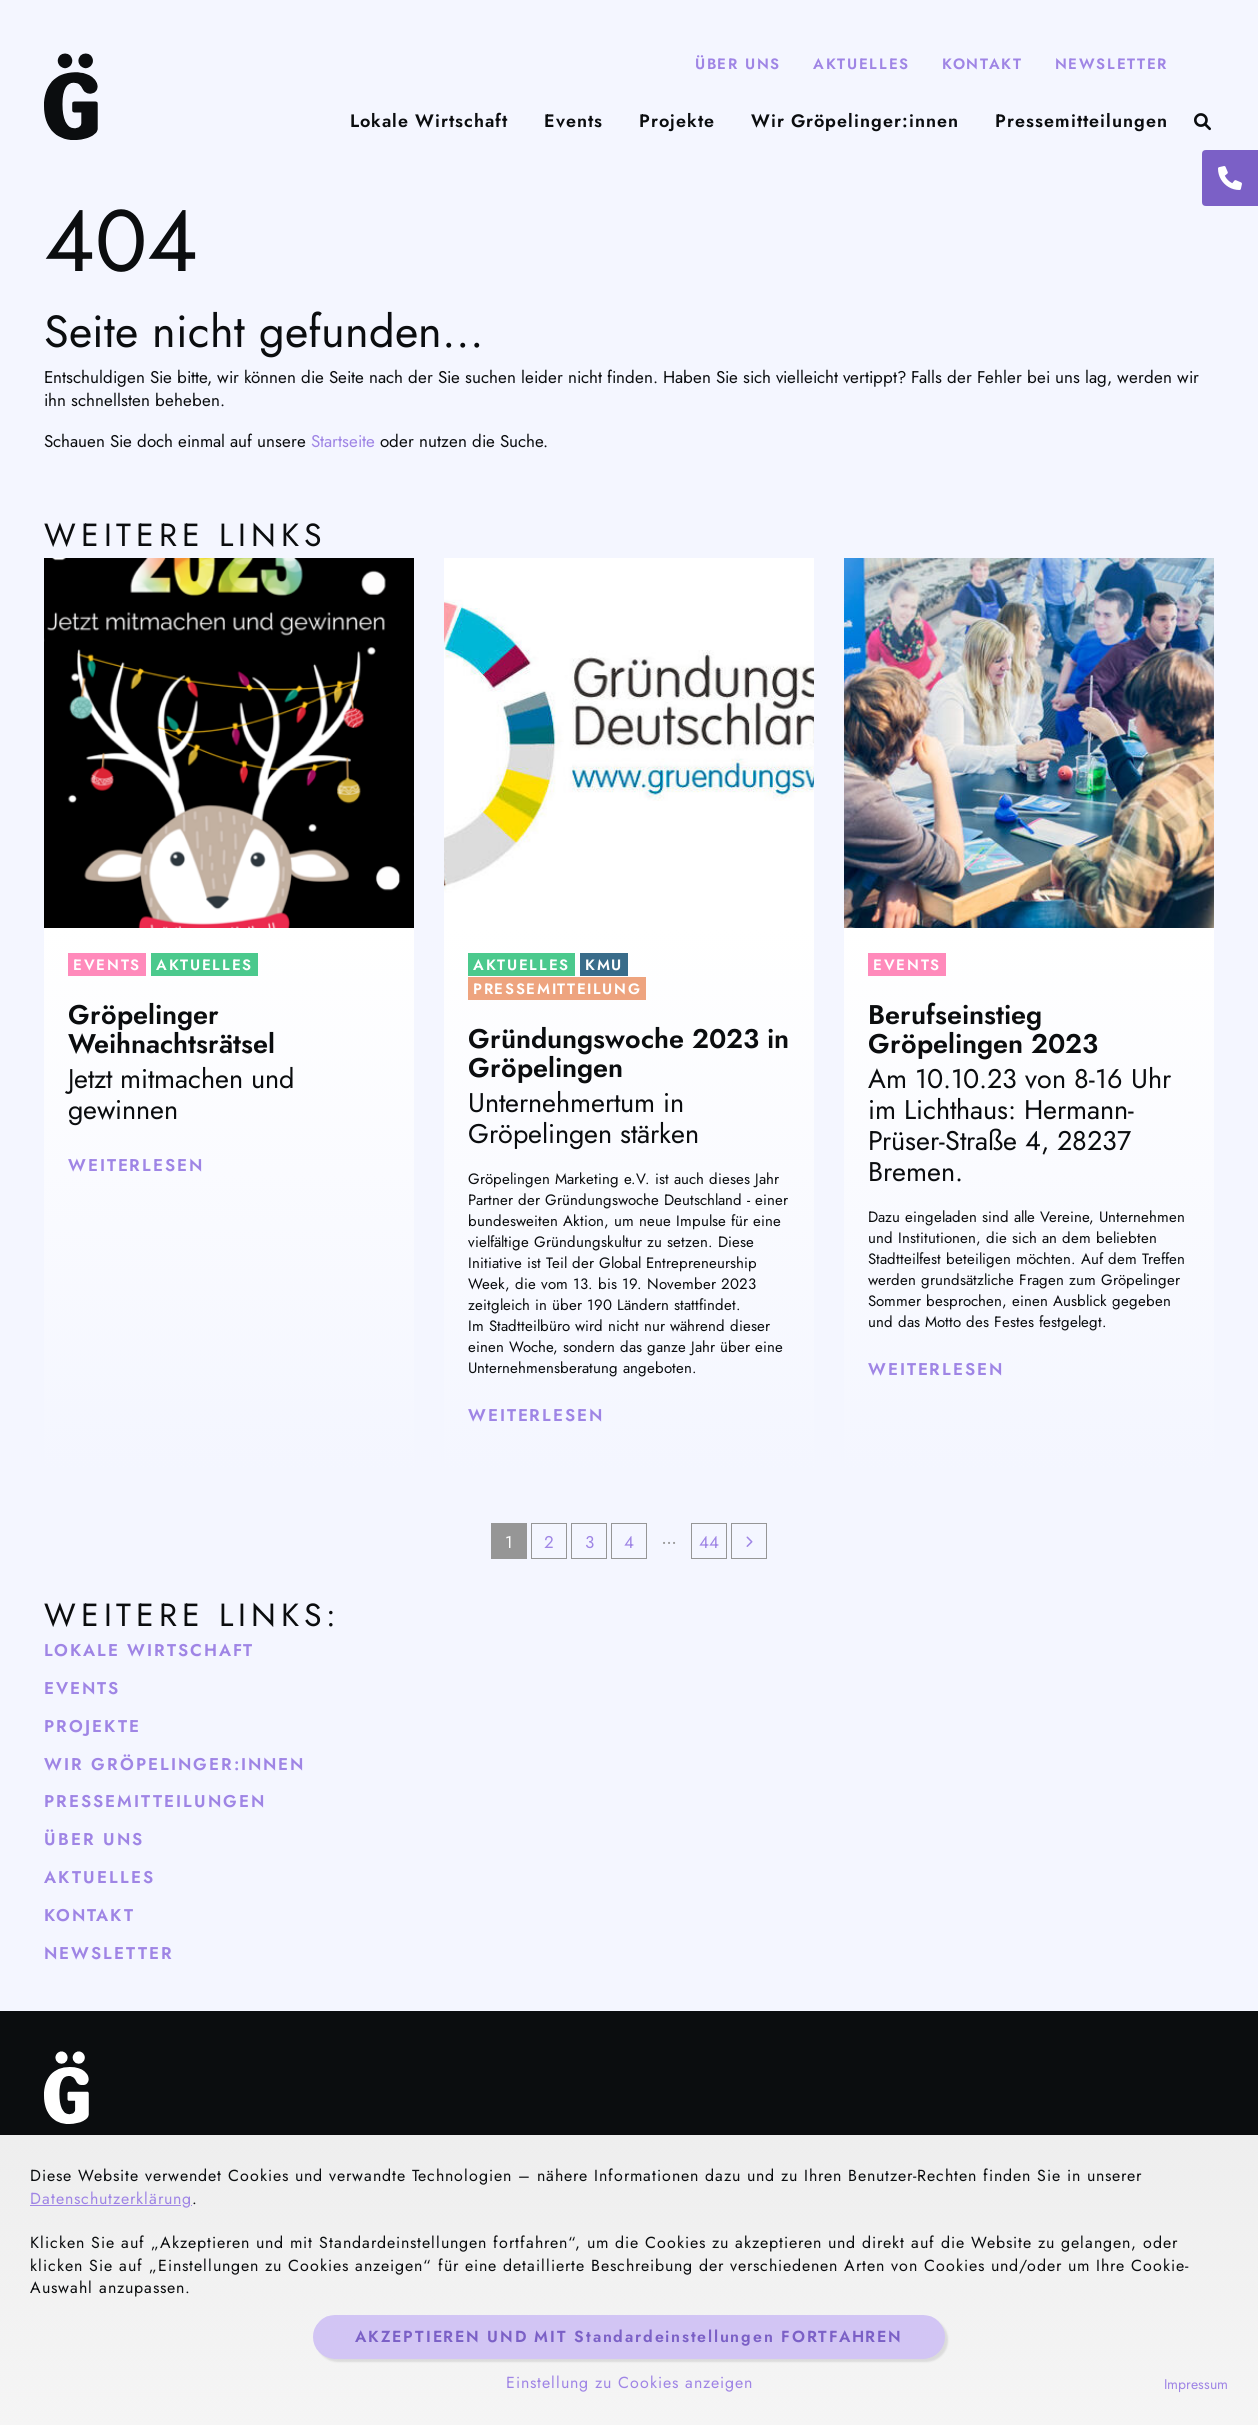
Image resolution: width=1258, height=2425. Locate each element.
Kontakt (982, 64)
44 (709, 1542)
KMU (604, 965)
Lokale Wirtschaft (429, 121)
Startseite (343, 441)
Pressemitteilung (557, 989)
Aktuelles (861, 64)
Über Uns (738, 64)
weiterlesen (136, 1165)
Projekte (677, 121)
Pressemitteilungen (1081, 121)
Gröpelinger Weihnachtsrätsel (171, 1029)
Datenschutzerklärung (111, 2198)
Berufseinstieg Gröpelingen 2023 (983, 1029)
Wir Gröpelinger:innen (855, 121)
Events (573, 121)
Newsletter (1112, 64)
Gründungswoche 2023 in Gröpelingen (628, 1053)
